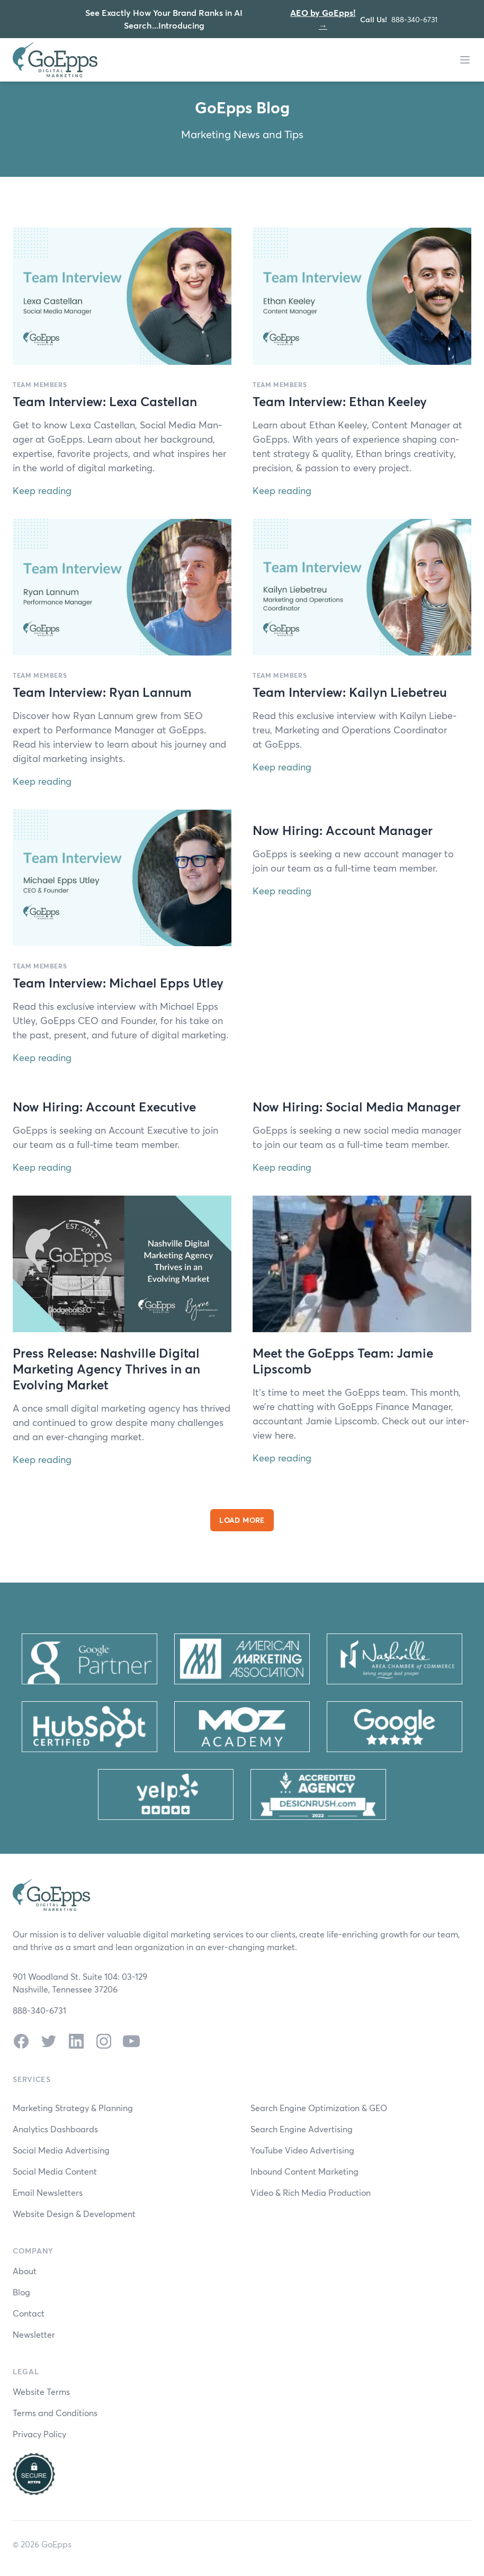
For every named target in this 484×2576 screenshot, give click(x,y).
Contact (28, 2313)
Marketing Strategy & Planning (73, 2107)
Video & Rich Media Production (310, 2192)
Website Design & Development (74, 2213)
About (25, 2270)
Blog (21, 2291)
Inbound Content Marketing (304, 2171)
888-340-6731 (414, 19)
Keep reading (42, 490)
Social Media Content (55, 2171)
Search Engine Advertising (301, 2128)
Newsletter (34, 2334)
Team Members (40, 384)
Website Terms (41, 2391)
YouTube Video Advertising (302, 2150)
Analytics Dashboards (55, 2128)
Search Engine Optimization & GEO (318, 2107)
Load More (241, 1520)
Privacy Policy (39, 2433)
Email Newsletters (48, 2192)
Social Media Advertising (61, 2150)
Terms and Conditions (55, 2412)
